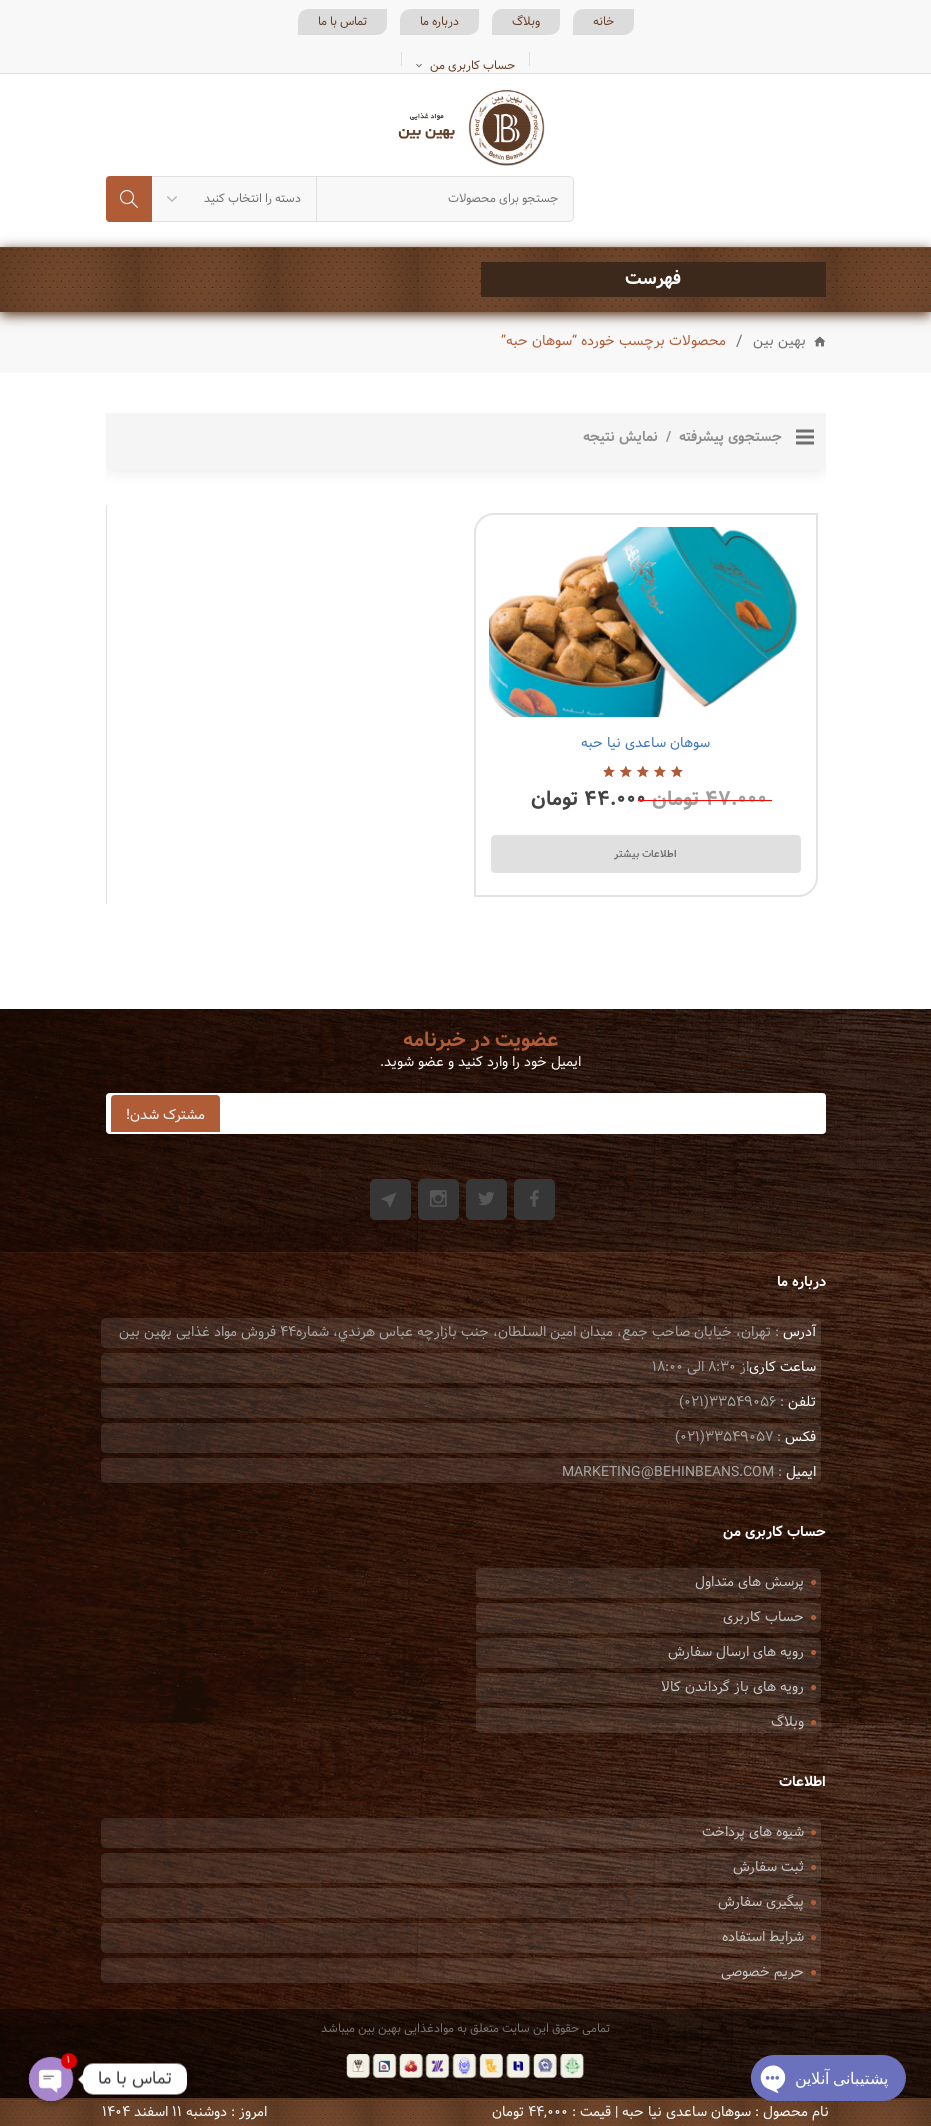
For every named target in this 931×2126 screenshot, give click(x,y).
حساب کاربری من (472, 66)
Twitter (486, 1199)
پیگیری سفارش (761, 1902)
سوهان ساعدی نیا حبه (645, 743)
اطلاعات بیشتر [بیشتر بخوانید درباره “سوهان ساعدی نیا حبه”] (645, 854)
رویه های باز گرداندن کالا (732, 1687)
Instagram (438, 1199)
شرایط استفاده (763, 1937)
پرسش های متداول (749, 1582)
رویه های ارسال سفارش (736, 1652)
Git (390, 1199)
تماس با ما (342, 22)
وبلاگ (526, 22)
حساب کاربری (763, 1617)
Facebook (534, 1199)
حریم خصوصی (762, 1972)
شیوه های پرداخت (753, 1832)
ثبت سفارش (768, 1867)
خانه (603, 22)
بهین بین (779, 342)
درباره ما (439, 22)
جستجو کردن (129, 199)
